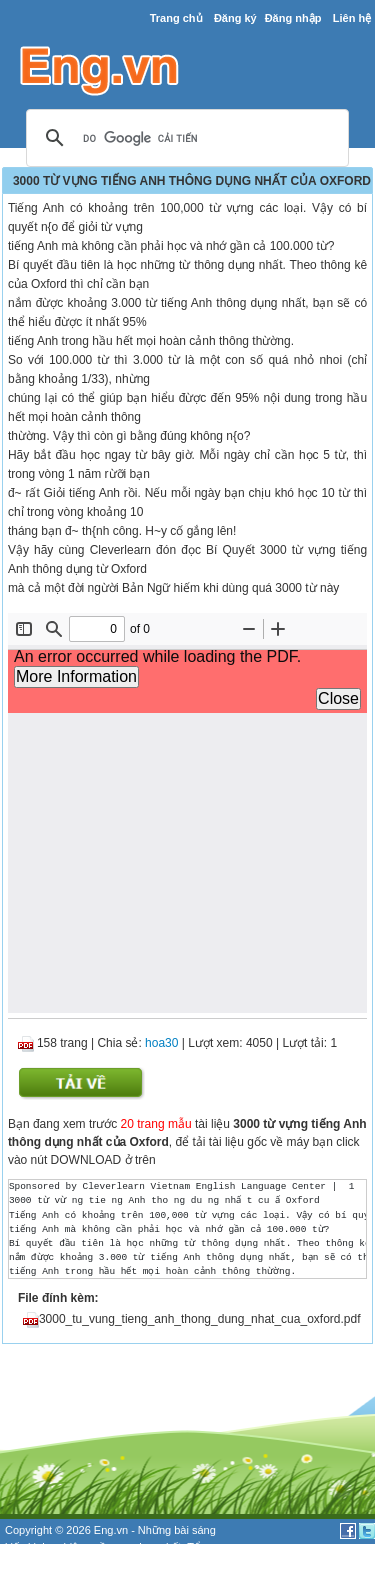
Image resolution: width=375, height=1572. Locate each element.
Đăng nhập (293, 18)
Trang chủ (176, 18)
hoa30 (161, 1043)
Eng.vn (111, 1530)
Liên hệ (352, 18)
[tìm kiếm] (184, 139)
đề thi (40, 1563)
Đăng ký (235, 18)
